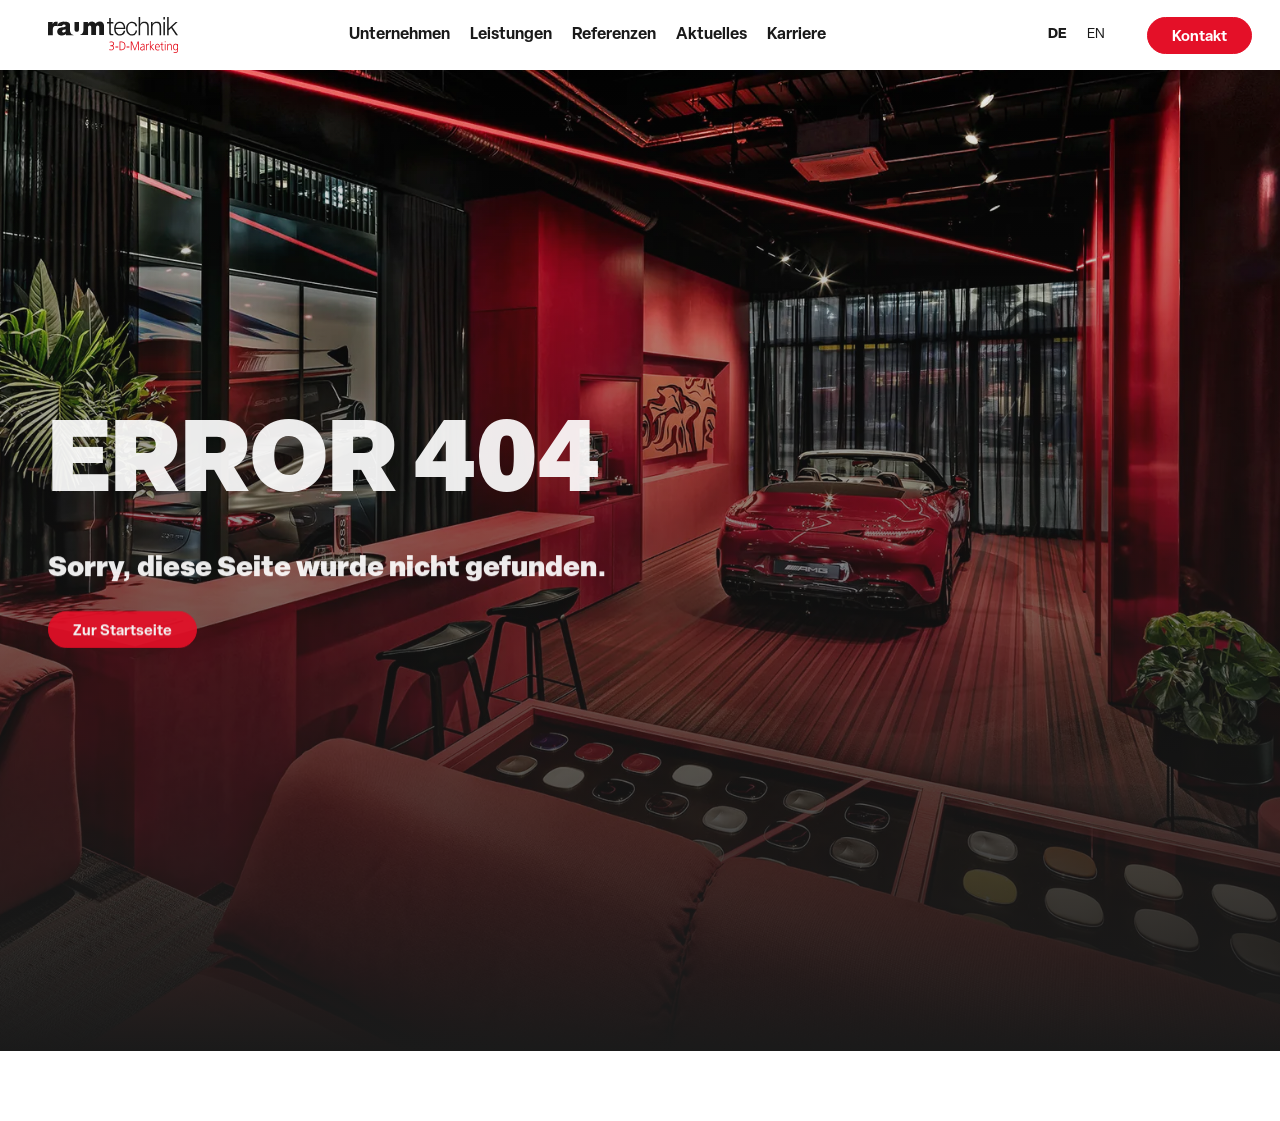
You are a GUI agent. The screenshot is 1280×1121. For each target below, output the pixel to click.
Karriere (796, 35)
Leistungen (511, 35)
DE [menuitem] (1057, 34)
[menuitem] (1057, 36)
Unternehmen (399, 35)
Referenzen (614, 35)
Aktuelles (711, 35)
